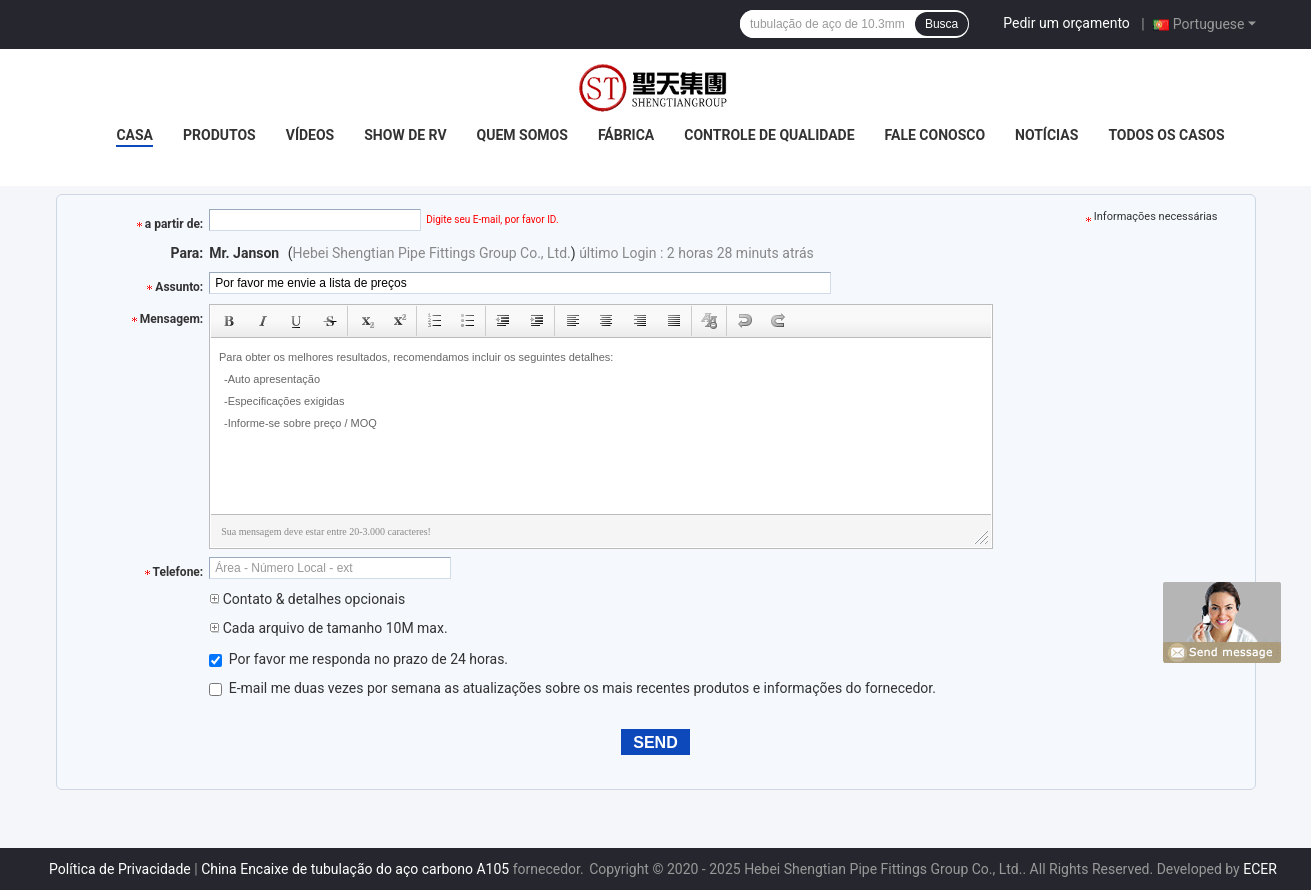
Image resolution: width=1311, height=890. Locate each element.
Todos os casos (1166, 135)
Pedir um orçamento (1066, 23)
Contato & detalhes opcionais (307, 599)
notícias (1046, 135)
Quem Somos (522, 135)
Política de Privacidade (120, 869)
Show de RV (405, 135)
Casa (134, 135)
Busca (941, 24)
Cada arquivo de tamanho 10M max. (328, 628)
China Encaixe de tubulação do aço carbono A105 (355, 869)
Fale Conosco (935, 135)
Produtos (219, 135)
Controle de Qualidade (769, 135)
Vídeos (310, 135)
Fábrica (626, 135)
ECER (1260, 869)
